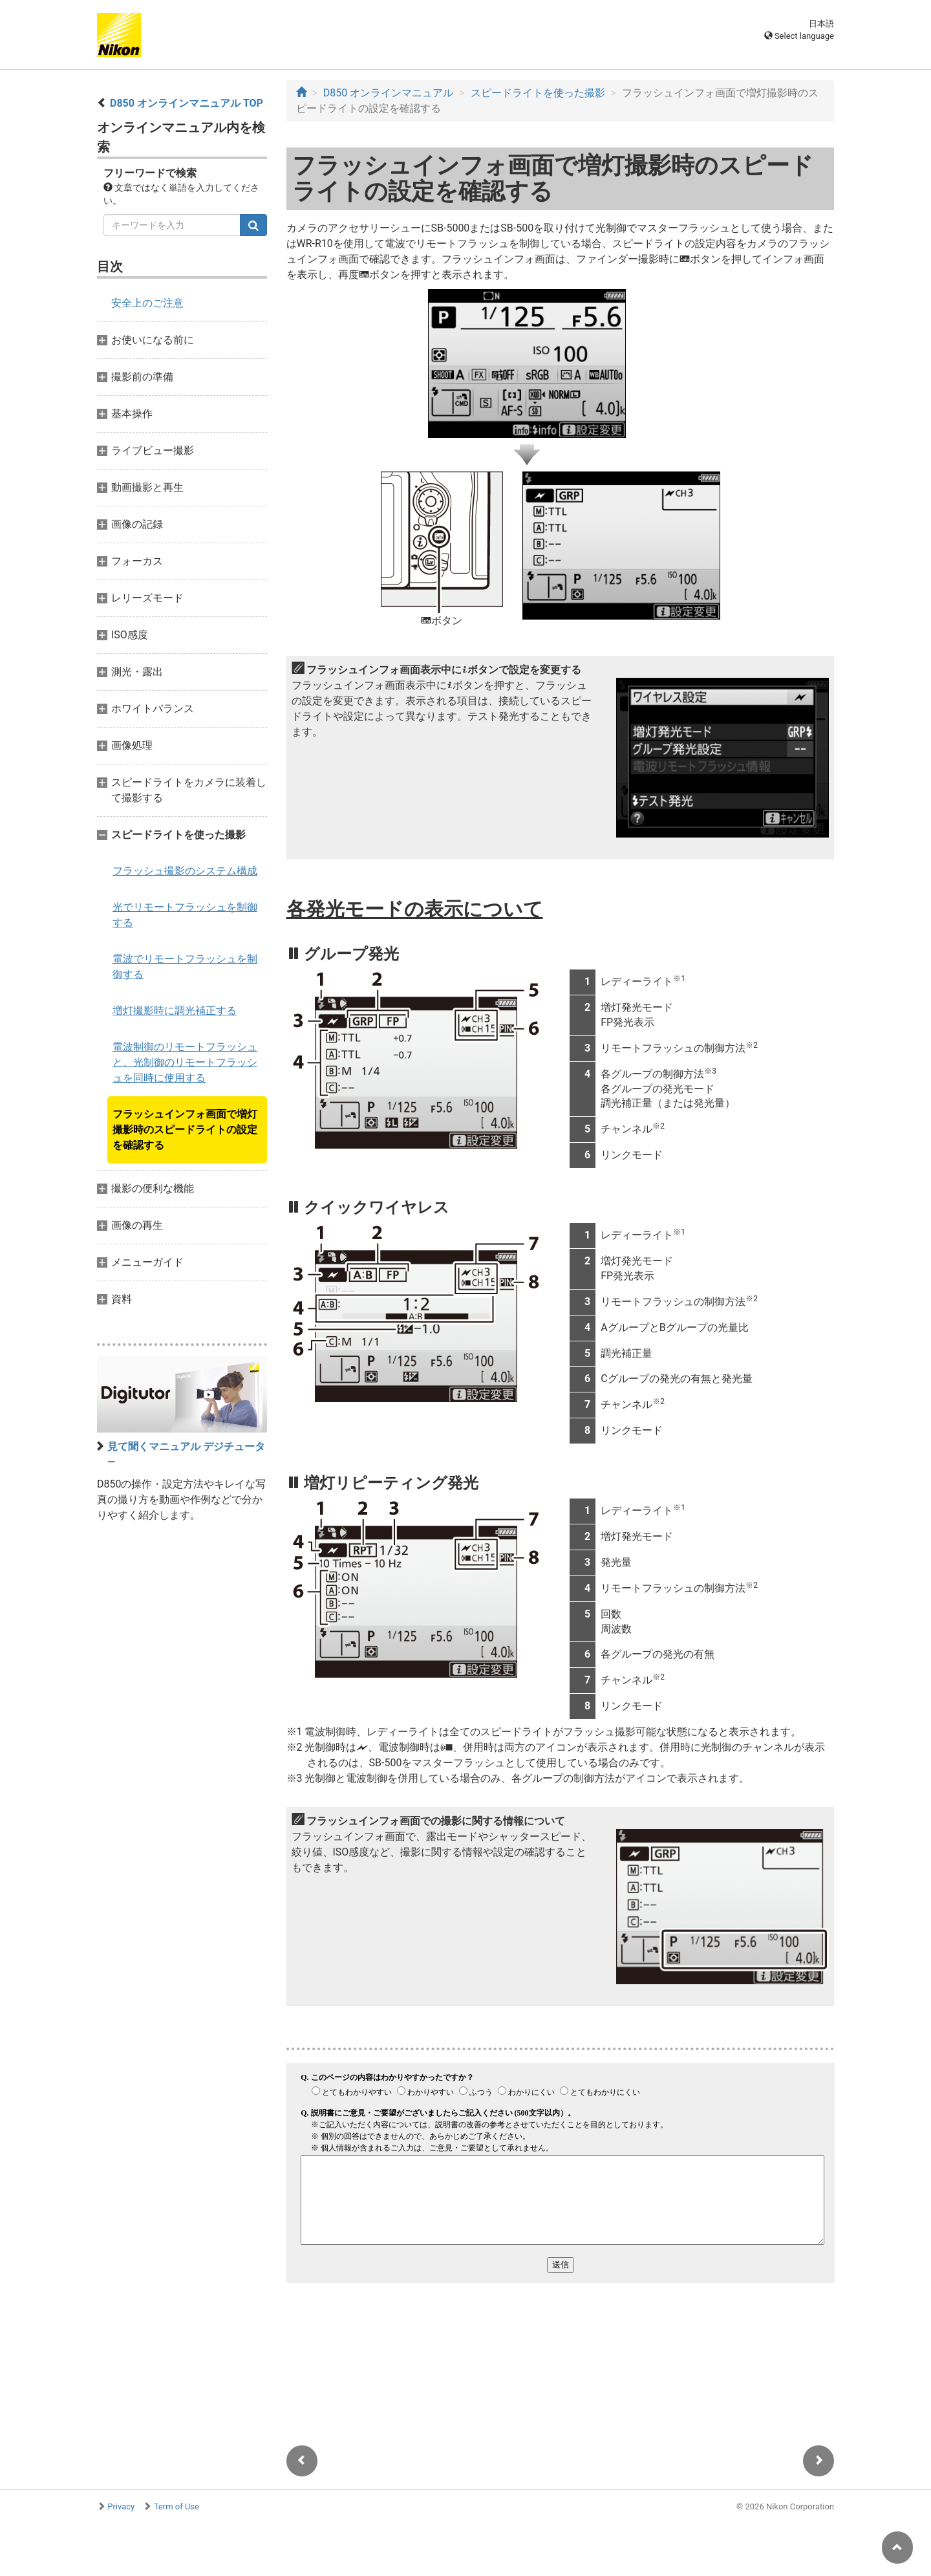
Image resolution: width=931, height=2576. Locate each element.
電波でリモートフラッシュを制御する (184, 966)
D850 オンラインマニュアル (388, 93)
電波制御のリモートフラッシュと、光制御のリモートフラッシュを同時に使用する (184, 1062)
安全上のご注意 (147, 303)
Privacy (120, 2506)
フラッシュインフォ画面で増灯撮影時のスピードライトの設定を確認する (184, 1129)
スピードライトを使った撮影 (538, 93)
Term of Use (176, 2506)
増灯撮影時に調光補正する (174, 1010)
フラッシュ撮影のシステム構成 (184, 871)
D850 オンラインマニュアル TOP (186, 103)
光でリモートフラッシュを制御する (184, 915)
